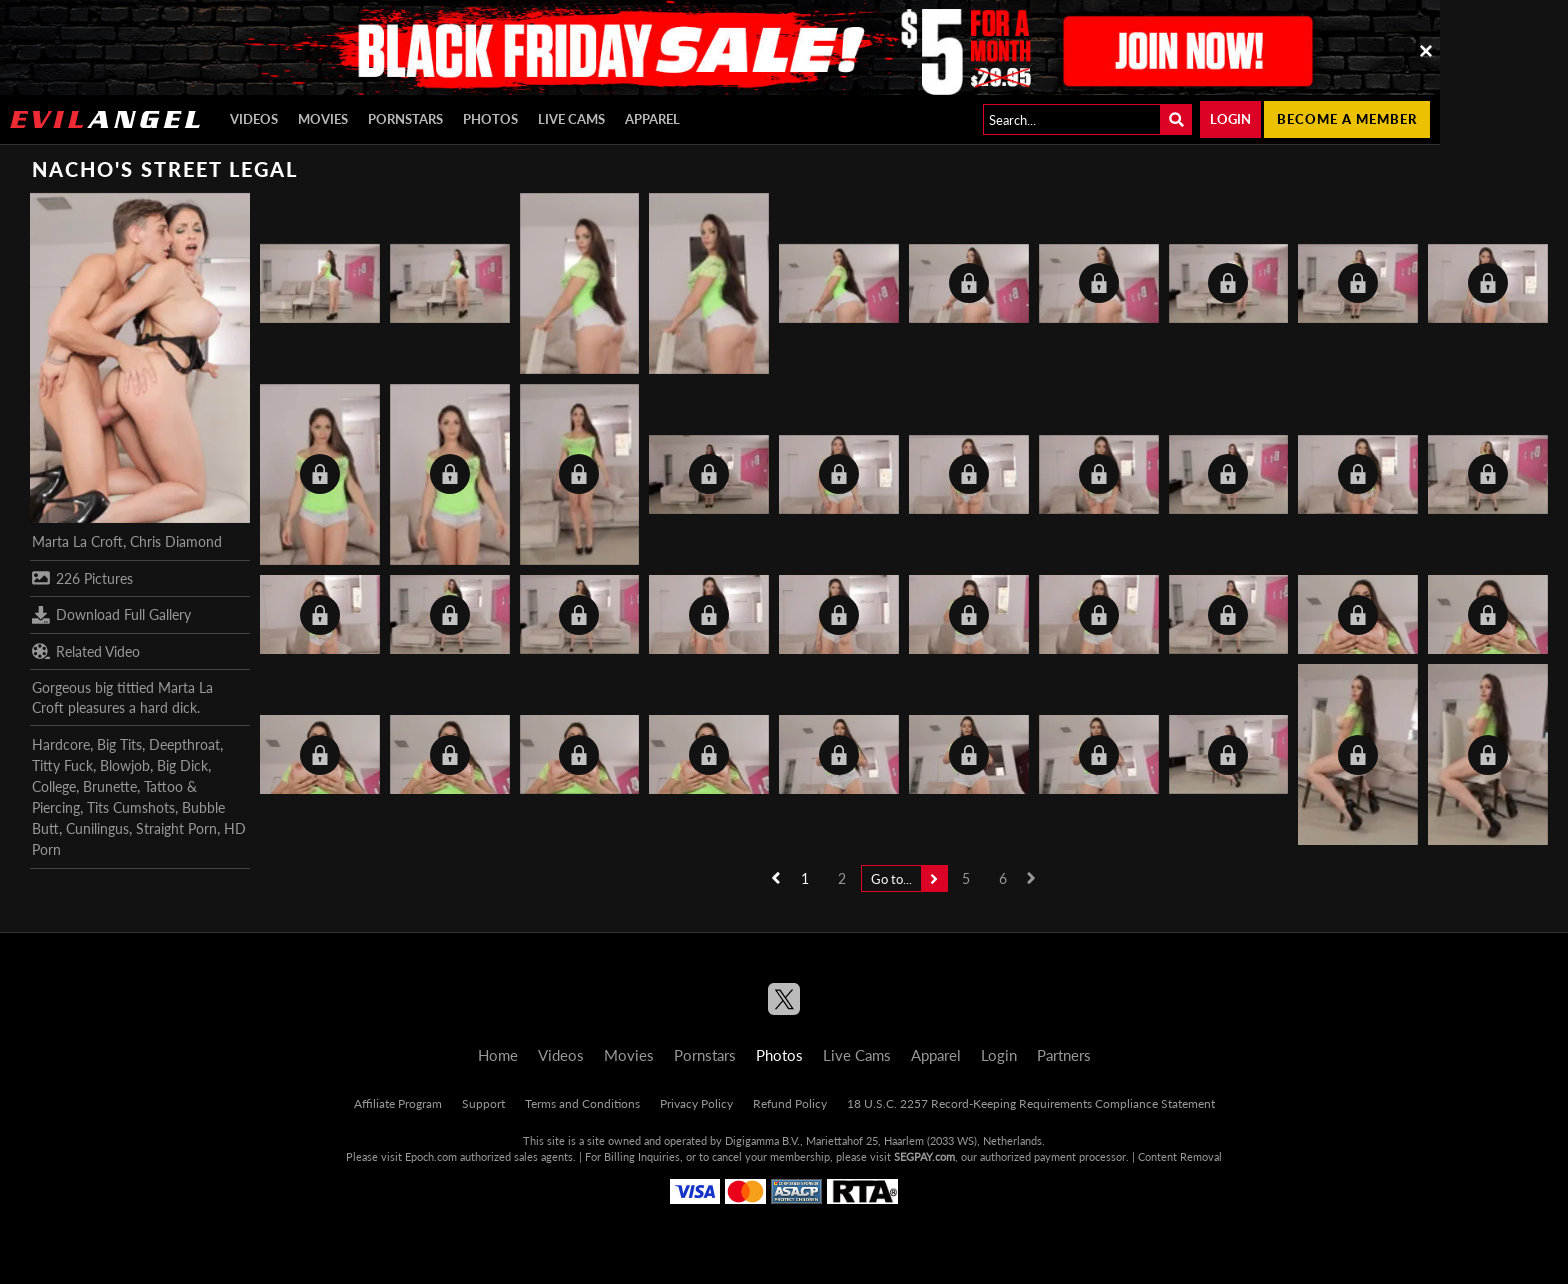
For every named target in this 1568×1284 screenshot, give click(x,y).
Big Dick (182, 765)
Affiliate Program (398, 1103)
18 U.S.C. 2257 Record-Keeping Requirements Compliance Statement (1031, 1103)
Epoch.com (431, 1156)
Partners (1064, 1055)
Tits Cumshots (131, 807)
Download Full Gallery (111, 615)
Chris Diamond (176, 541)
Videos (254, 119)
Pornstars (405, 119)
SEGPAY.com (924, 1156)
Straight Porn (176, 828)
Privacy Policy (696, 1103)
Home (498, 1055)
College (54, 786)
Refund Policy (790, 1103)
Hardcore (61, 744)
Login (1230, 119)
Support (483, 1103)
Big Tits (119, 744)
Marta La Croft (77, 541)
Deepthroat (184, 744)
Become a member (1347, 119)
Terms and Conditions (582, 1103)
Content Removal (1180, 1156)
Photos (490, 119)
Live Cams (571, 119)
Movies (323, 119)
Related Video (86, 651)
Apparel (652, 119)
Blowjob (125, 765)
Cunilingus (97, 828)
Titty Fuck (62, 765)
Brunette (110, 786)
